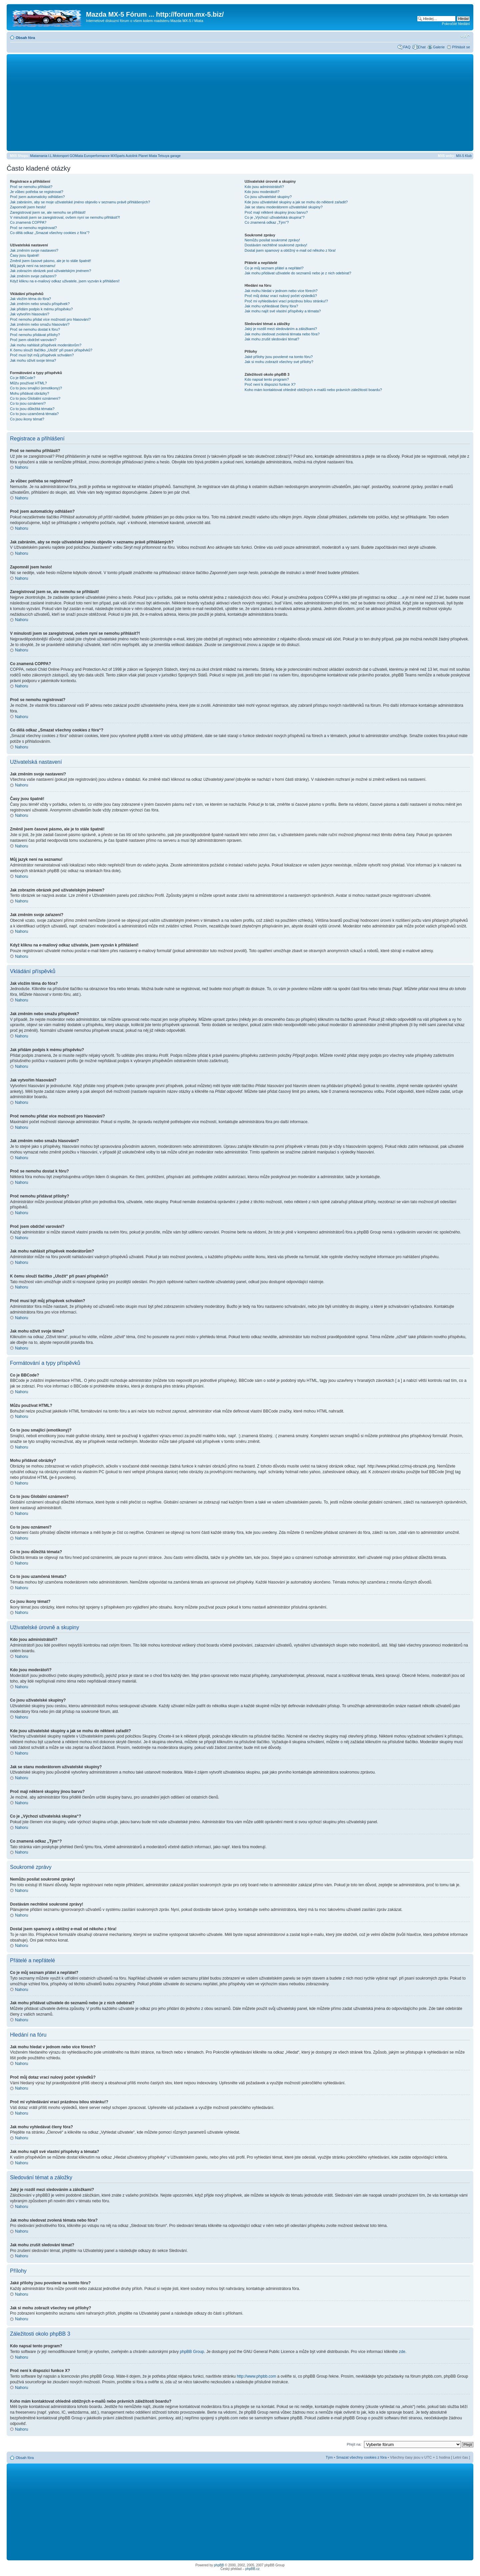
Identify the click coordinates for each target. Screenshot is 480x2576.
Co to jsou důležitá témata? (32, 409)
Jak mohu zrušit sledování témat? (272, 339)
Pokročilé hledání (456, 24)
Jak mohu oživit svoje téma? (33, 360)
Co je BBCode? (22, 378)
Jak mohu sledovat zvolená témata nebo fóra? (282, 334)
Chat (421, 47)
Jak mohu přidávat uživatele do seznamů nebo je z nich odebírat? (298, 273)
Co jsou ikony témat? (27, 419)
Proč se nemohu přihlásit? (31, 187)
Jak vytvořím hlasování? (29, 314)
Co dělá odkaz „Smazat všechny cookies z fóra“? (49, 233)
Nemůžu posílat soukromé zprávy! (272, 240)
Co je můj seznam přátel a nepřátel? (274, 268)
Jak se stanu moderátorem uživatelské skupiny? (284, 207)
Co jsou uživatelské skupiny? (268, 197)
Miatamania (38, 156)
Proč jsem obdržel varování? (33, 340)
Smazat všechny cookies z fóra (361, 2457)
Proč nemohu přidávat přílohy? (35, 335)
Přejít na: (354, 2444)
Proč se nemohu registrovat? (33, 228)
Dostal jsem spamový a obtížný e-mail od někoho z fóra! (290, 250)
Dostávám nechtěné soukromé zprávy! (276, 245)
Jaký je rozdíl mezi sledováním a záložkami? (281, 329)
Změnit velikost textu (465, 36)
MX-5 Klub (464, 156)
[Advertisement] (240, 102)
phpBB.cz (252, 2568)
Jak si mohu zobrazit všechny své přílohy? (279, 362)
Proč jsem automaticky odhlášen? (37, 197)
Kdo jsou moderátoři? (262, 192)
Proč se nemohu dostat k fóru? (35, 329)
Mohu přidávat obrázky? (29, 393)
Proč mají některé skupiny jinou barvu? (276, 212)
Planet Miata (147, 156)
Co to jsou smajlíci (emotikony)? (36, 388)
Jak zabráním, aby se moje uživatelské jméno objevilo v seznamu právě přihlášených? (80, 202)
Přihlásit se (461, 47)
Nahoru (21, 467)
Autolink (132, 156)
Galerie (439, 47)
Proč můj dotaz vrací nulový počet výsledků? (281, 296)
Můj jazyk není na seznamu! (32, 266)
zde (402, 2351)
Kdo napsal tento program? (267, 379)
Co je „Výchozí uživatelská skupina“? (275, 217)
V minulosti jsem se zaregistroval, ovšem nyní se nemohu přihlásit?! (65, 217)
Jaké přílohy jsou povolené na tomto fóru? (279, 357)
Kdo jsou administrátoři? (264, 187)
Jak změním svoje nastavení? (34, 250)
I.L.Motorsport (58, 156)
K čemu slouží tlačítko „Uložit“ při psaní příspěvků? (51, 350)
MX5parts (118, 156)
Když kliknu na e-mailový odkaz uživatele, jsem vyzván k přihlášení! (65, 281)
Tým (329, 2457)
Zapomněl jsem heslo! (28, 207)
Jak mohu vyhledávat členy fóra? (271, 306)
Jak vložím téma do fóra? (30, 299)
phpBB (219, 2565)
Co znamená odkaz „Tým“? (267, 222)
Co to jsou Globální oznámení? (35, 398)
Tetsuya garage (169, 156)
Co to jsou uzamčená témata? (34, 414)
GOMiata (76, 156)
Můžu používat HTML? (28, 383)
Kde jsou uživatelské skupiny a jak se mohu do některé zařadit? (296, 202)
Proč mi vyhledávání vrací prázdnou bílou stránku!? (286, 301)
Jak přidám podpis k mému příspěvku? (41, 309)
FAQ (406, 47)
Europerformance (97, 156)
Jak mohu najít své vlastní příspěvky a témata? (283, 311)
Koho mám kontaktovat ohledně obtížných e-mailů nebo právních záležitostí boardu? (313, 390)
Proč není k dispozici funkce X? (270, 384)
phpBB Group (192, 2351)
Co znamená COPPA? (28, 222)
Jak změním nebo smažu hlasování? (40, 324)
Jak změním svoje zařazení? (33, 276)
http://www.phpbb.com (256, 2376)
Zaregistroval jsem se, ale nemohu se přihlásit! (48, 212)
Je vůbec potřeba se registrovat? (36, 192)
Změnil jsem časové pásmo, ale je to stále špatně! (50, 261)
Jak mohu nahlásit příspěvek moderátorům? (45, 345)
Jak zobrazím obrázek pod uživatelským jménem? (50, 271)
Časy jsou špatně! (24, 255)
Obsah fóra (25, 38)
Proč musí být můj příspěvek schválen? (42, 355)
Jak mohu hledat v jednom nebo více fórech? (281, 291)
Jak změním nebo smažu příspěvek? (40, 304)
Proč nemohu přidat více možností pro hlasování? (50, 319)
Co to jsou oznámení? (28, 403)
